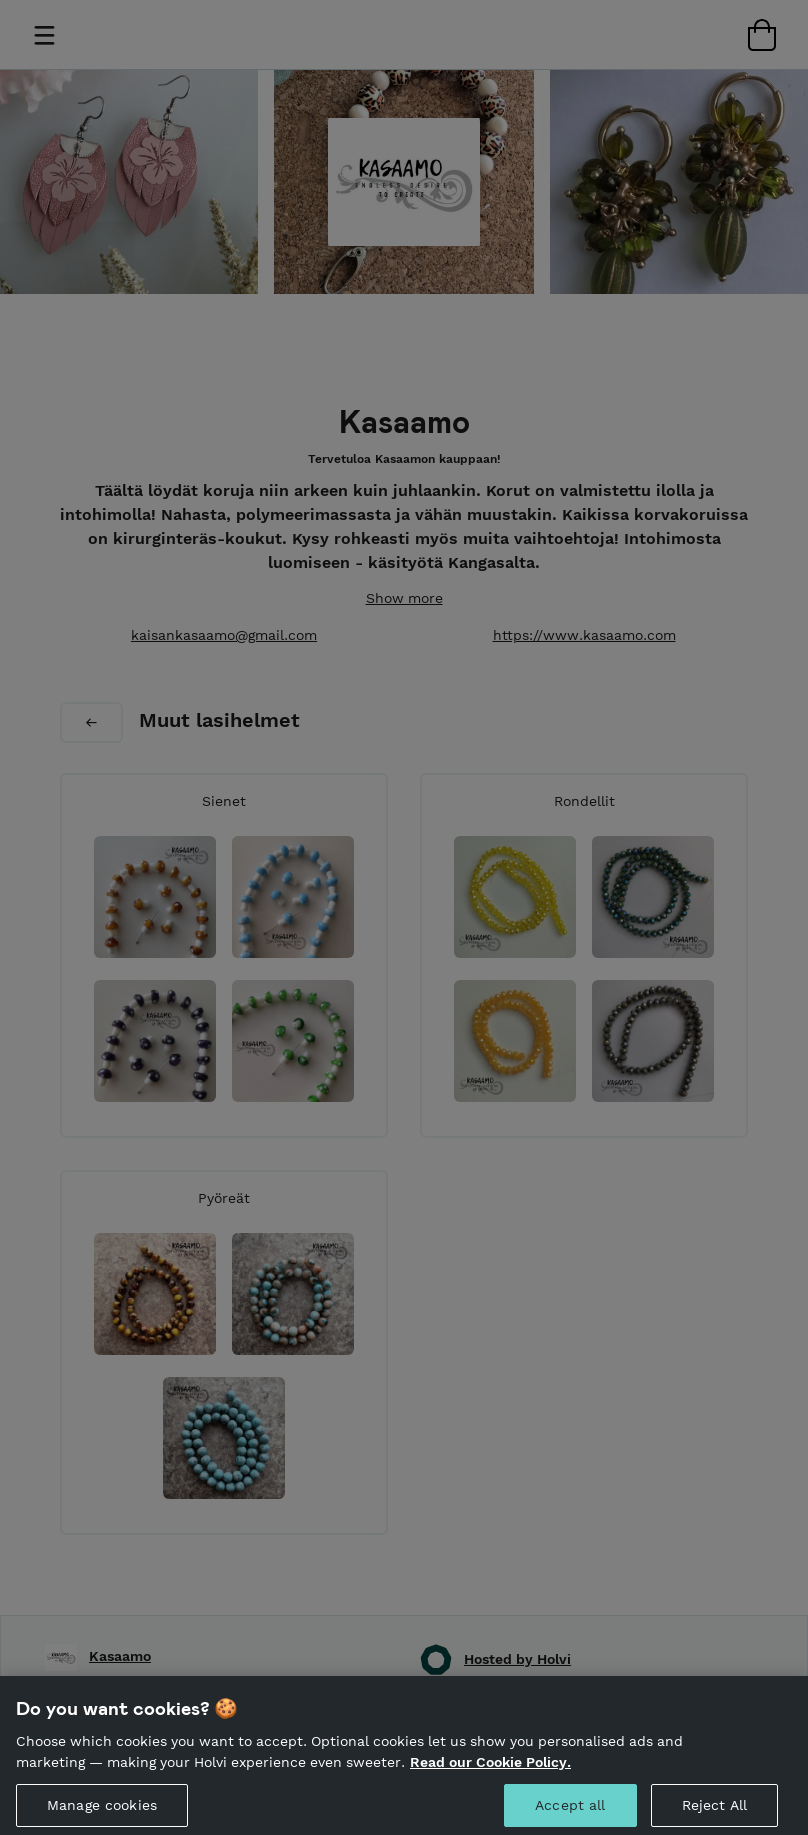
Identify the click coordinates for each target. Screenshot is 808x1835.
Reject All (714, 1813)
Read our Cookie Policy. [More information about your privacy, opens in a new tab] (490, 1770)
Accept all (570, 1813)
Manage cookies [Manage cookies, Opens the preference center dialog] (102, 1813)
